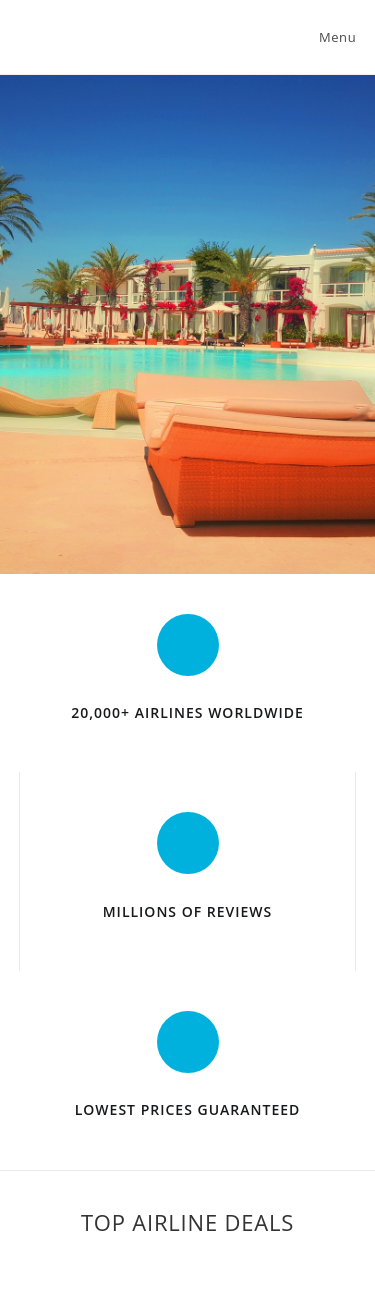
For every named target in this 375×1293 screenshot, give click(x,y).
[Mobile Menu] (334, 37)
